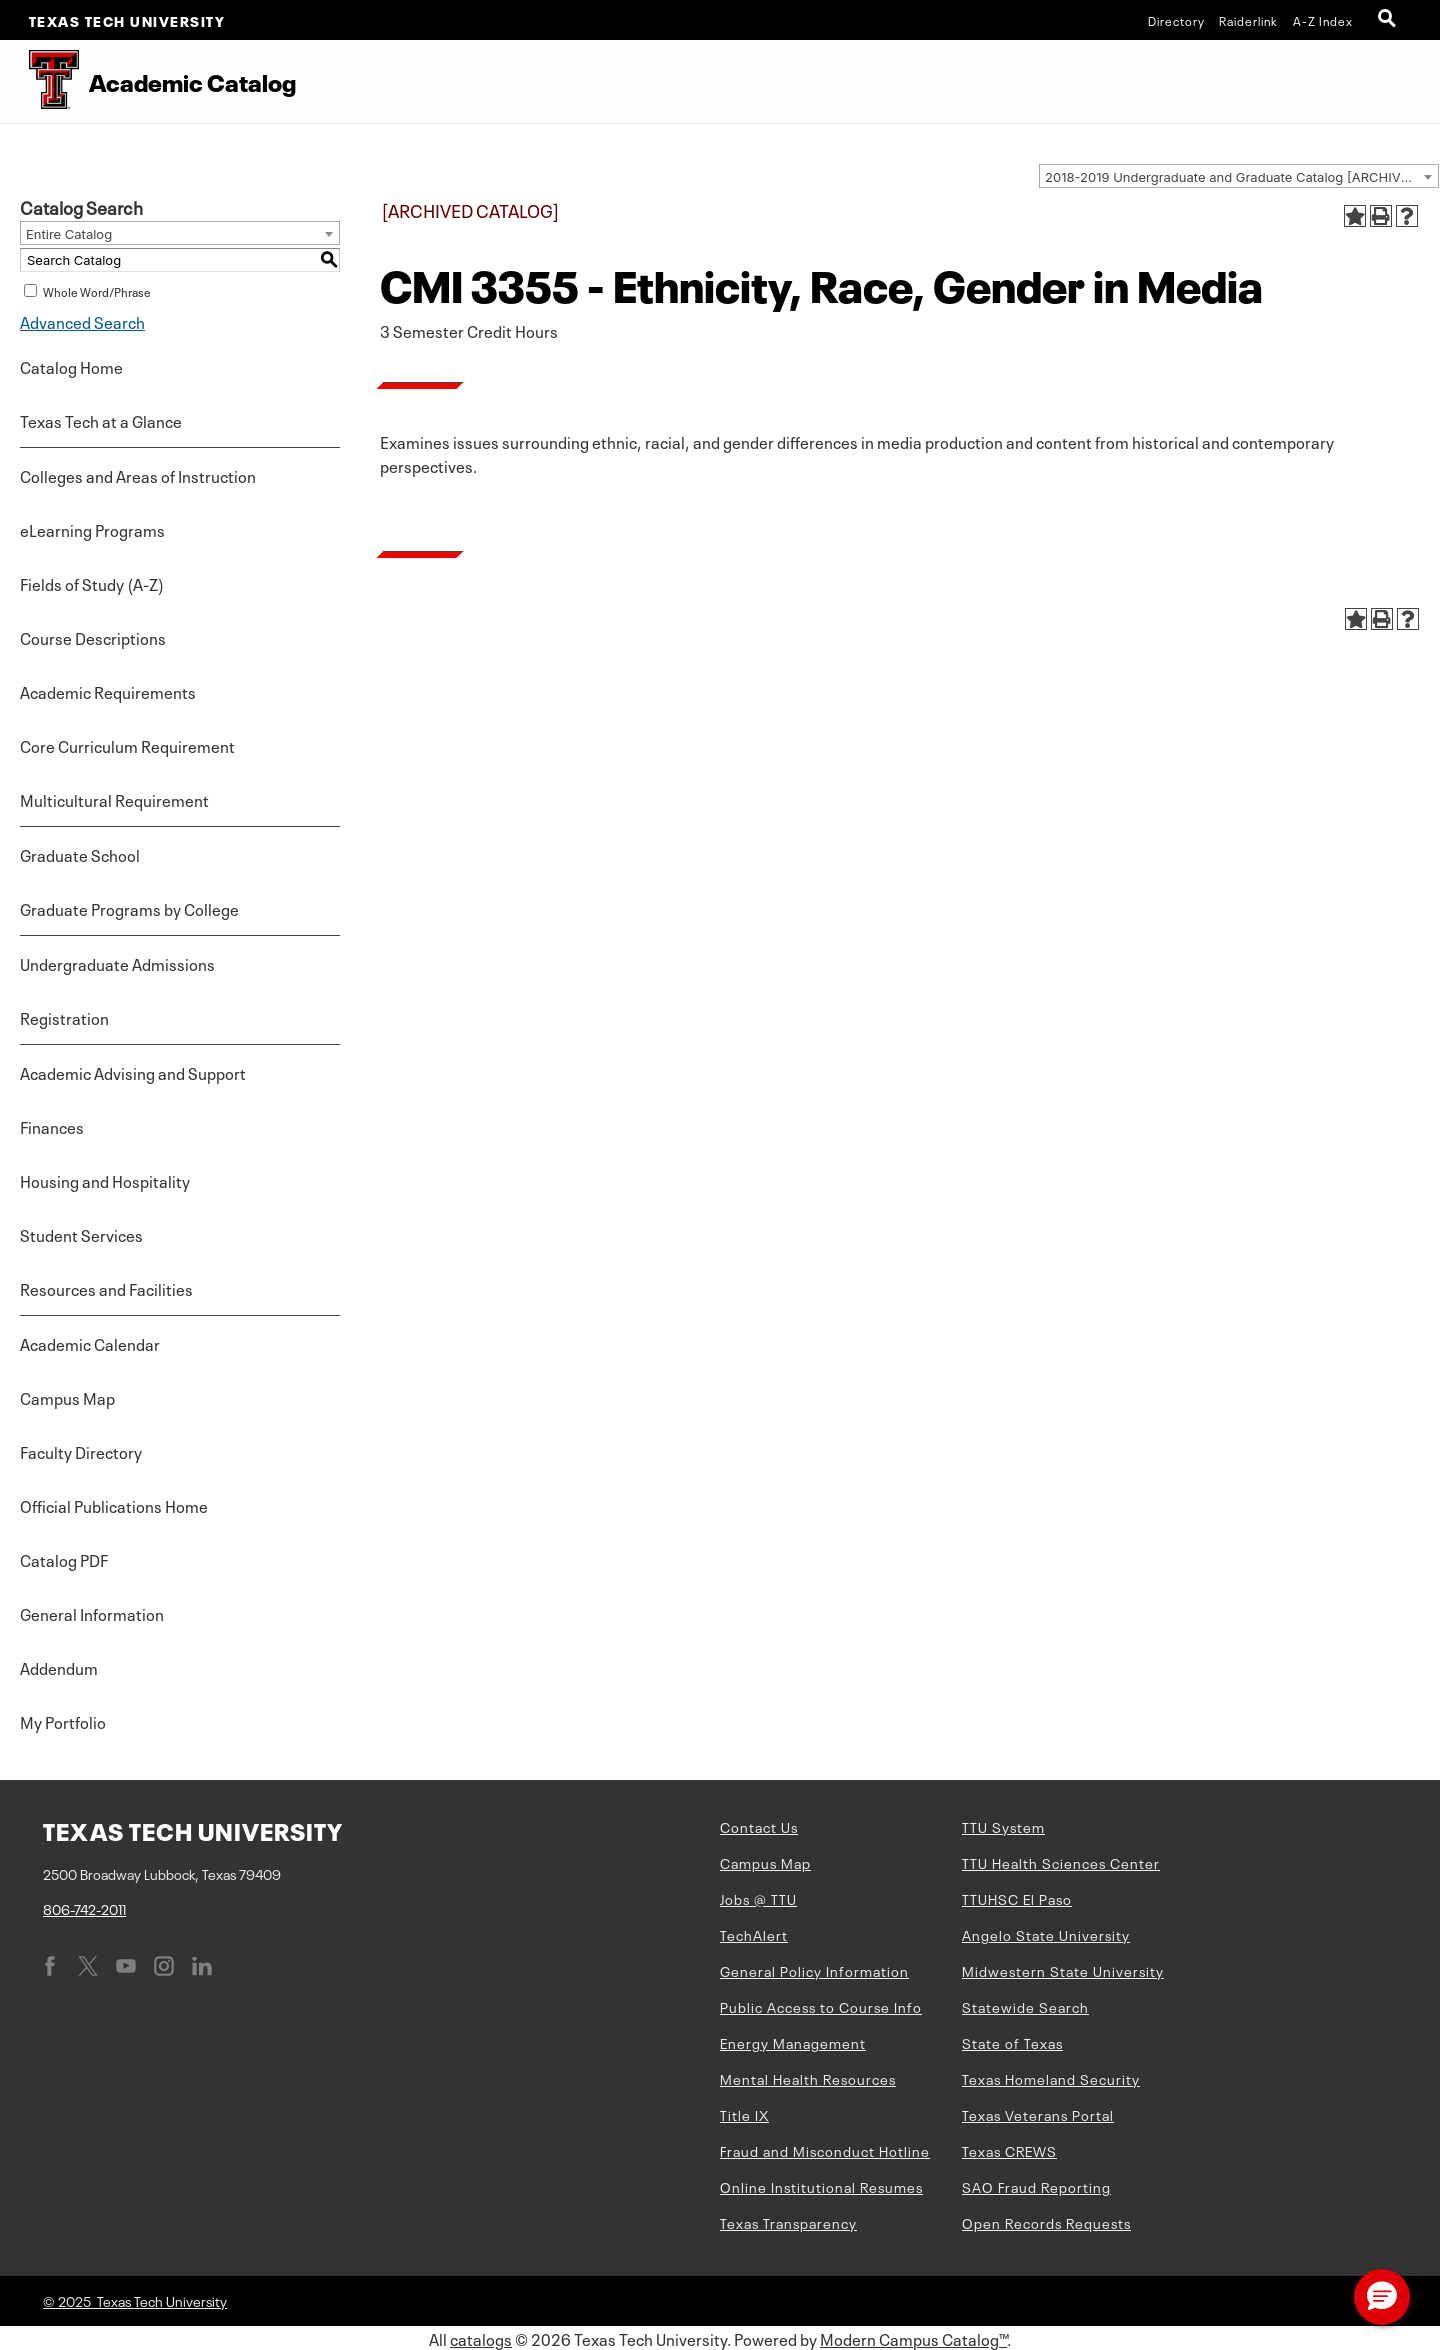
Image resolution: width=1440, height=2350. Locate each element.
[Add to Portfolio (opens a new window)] (1355, 216)
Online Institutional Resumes (821, 2186)
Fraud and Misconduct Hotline (825, 2150)
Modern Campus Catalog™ (913, 2338)
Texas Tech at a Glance (101, 420)
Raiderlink (1248, 20)
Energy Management (793, 2042)
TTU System (1003, 1826)
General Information (92, 1613)
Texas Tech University (127, 20)
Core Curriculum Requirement (127, 745)
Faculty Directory (81, 1451)
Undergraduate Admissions (117, 963)
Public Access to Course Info (821, 2006)
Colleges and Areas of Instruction (138, 475)
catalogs (481, 2338)
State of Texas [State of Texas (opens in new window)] (1012, 2042)
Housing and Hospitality (105, 1180)
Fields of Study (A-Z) (92, 583)
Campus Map (67, 1397)
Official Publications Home (114, 1505)
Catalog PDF (64, 1559)
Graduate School (80, 854)
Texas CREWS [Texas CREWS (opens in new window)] (1009, 2150)
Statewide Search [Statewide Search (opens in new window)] (1025, 2006)
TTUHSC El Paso (1017, 1898)
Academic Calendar (90, 1343)
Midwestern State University (1063, 1970)
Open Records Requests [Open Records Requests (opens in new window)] (1046, 2222)
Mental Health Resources (808, 2078)
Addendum (59, 1667)
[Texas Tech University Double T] (39, 81)
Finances (52, 1126)
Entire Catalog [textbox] (69, 234)
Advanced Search (82, 321)
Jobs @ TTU (758, 1898)
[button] (1382, 2297)
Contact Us (759, 1826)
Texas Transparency (788, 2222)
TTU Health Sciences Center (1061, 1862)
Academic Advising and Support (133, 1072)
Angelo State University (1046, 1934)
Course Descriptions (93, 637)
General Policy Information (814, 1970)
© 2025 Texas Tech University (135, 2300)
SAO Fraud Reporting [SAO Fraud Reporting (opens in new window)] (1036, 2186)
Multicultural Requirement (114, 799)
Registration (64, 1017)
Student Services (81, 1234)
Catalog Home (71, 366)
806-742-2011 (84, 1908)
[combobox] (1239, 176)
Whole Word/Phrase (97, 291)
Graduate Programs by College (129, 908)
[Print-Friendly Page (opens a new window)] (1381, 216)
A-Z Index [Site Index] (1323, 20)
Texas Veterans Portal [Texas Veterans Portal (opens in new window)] (1038, 2114)
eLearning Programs (92, 529)
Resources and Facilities (106, 1288)
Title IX (744, 2114)
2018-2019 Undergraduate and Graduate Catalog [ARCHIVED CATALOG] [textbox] (1241, 177)
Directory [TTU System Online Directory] (1176, 20)
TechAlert (754, 1934)
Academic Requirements (108, 691)
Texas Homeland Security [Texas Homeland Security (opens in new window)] (1051, 2078)
